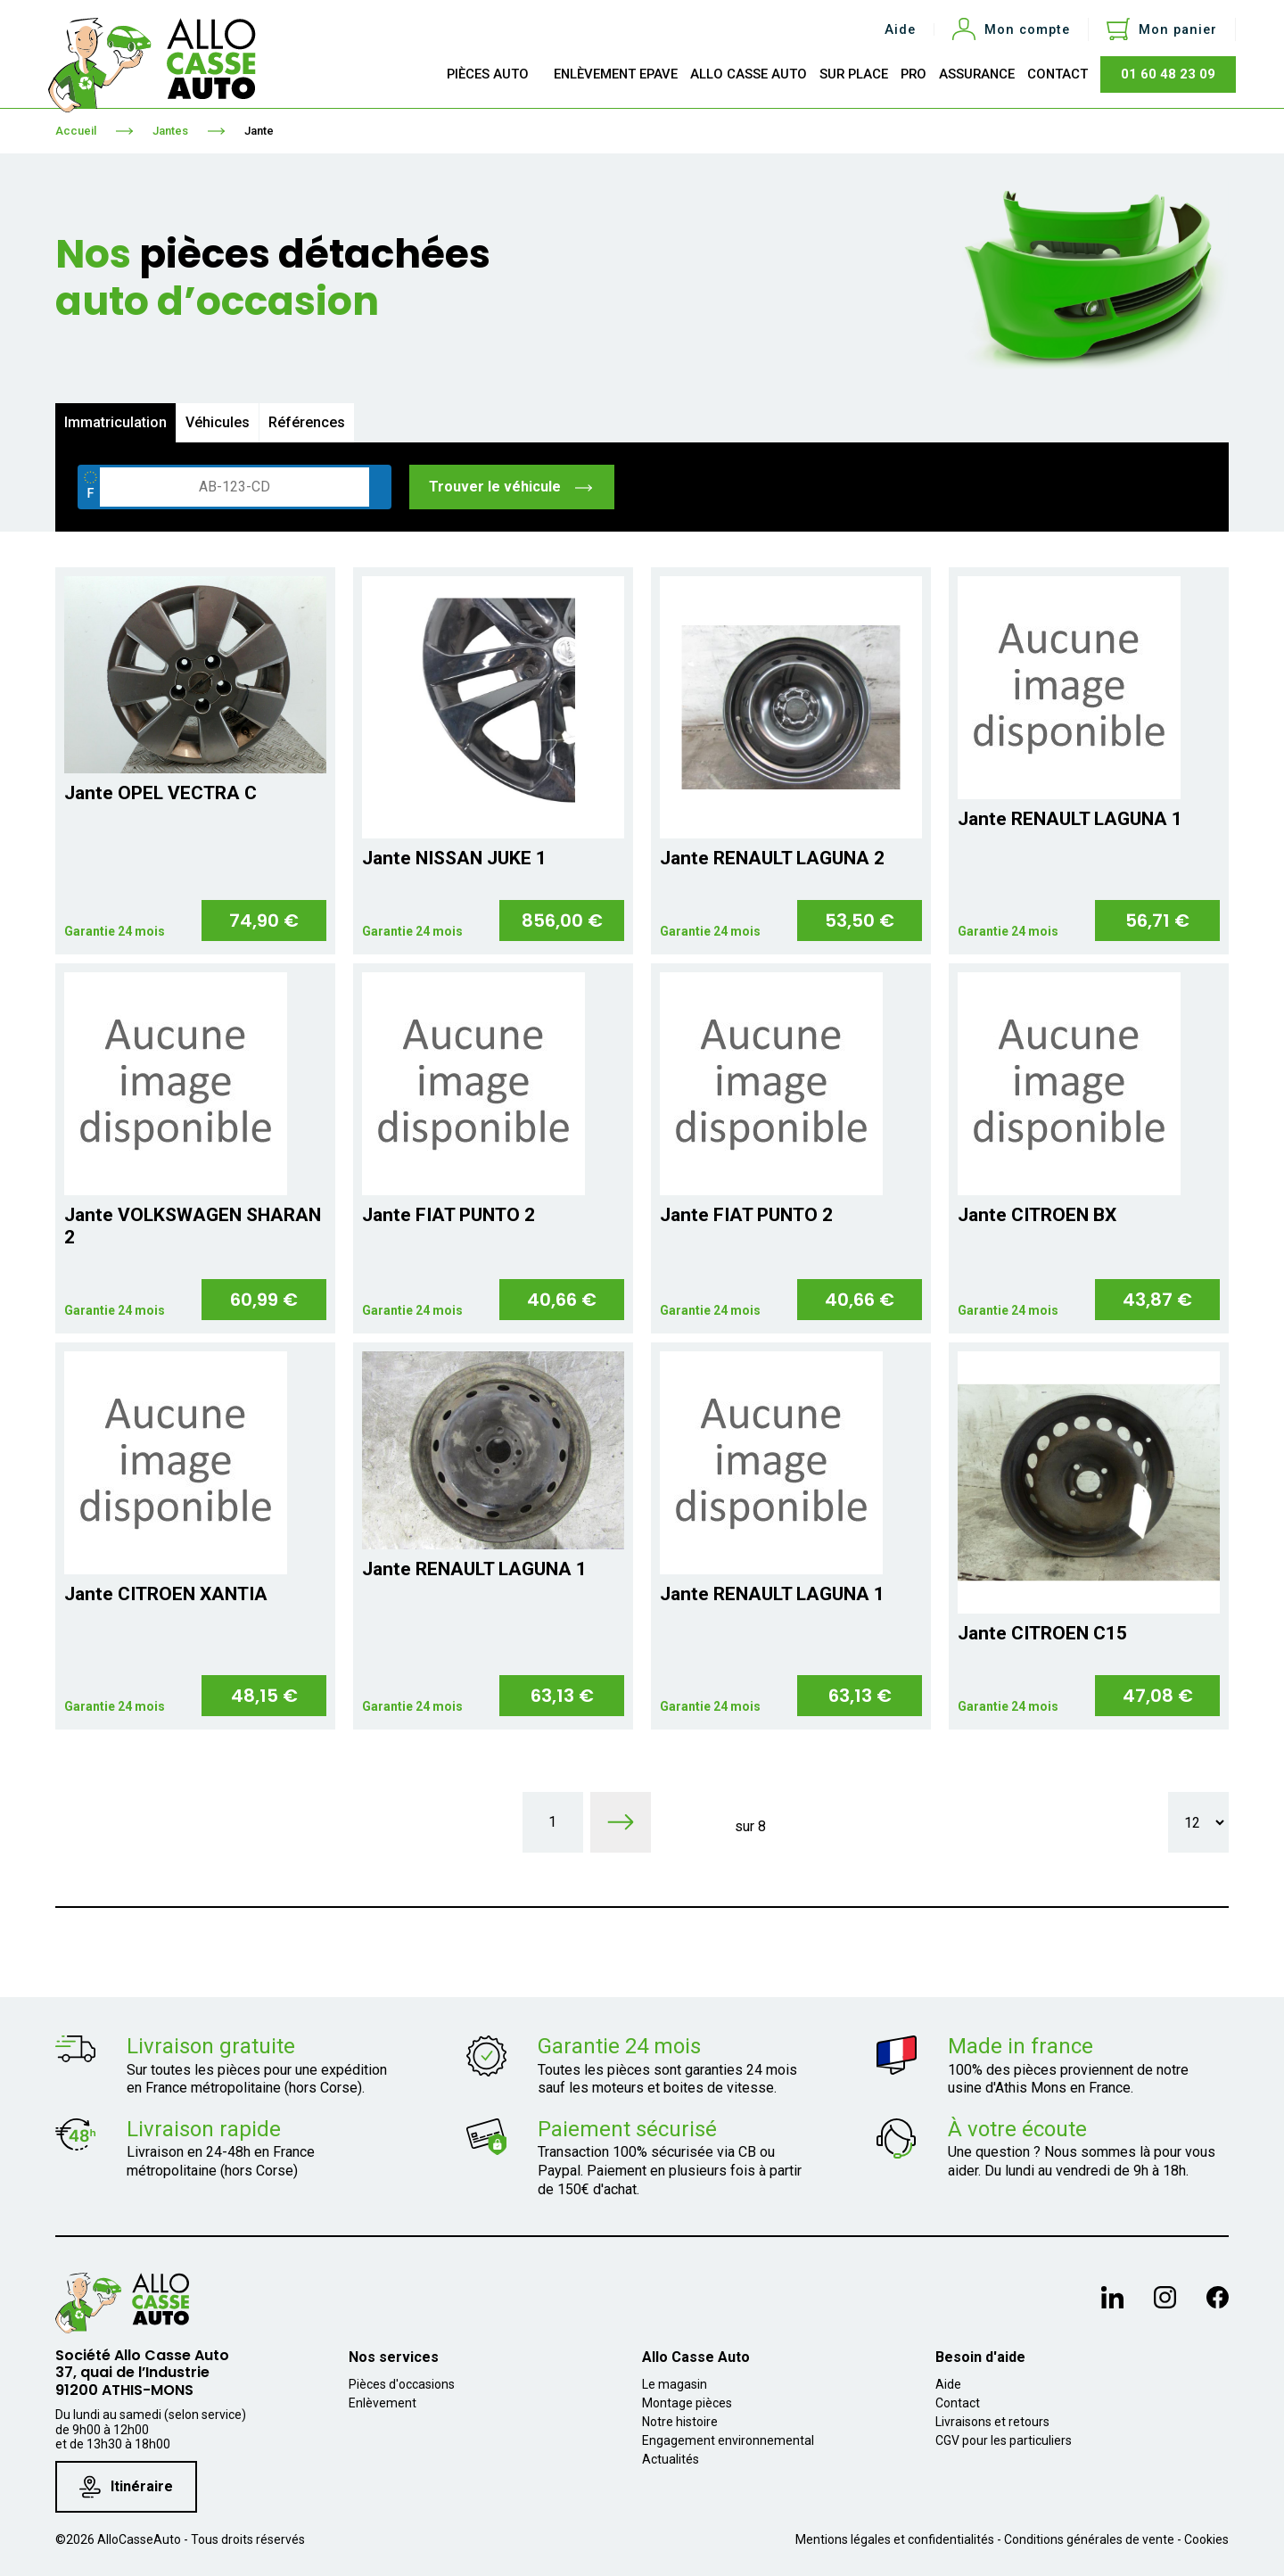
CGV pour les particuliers (1003, 2440)
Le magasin (674, 2384)
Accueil (75, 130)
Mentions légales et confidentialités (894, 2539)
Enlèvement (382, 2403)
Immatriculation (115, 422)
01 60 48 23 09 (1168, 74)
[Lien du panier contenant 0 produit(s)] (1162, 29)
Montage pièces (687, 2403)
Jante (259, 130)
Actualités (670, 2459)
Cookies (1206, 2539)
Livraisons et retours (992, 2422)
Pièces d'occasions (402, 2384)
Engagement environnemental (728, 2440)
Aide (900, 30)
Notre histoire (680, 2422)
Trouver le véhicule (511, 486)
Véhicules (217, 422)
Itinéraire (126, 2487)
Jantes (170, 130)
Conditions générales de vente (1089, 2539)
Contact (957, 2403)
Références (306, 422)
